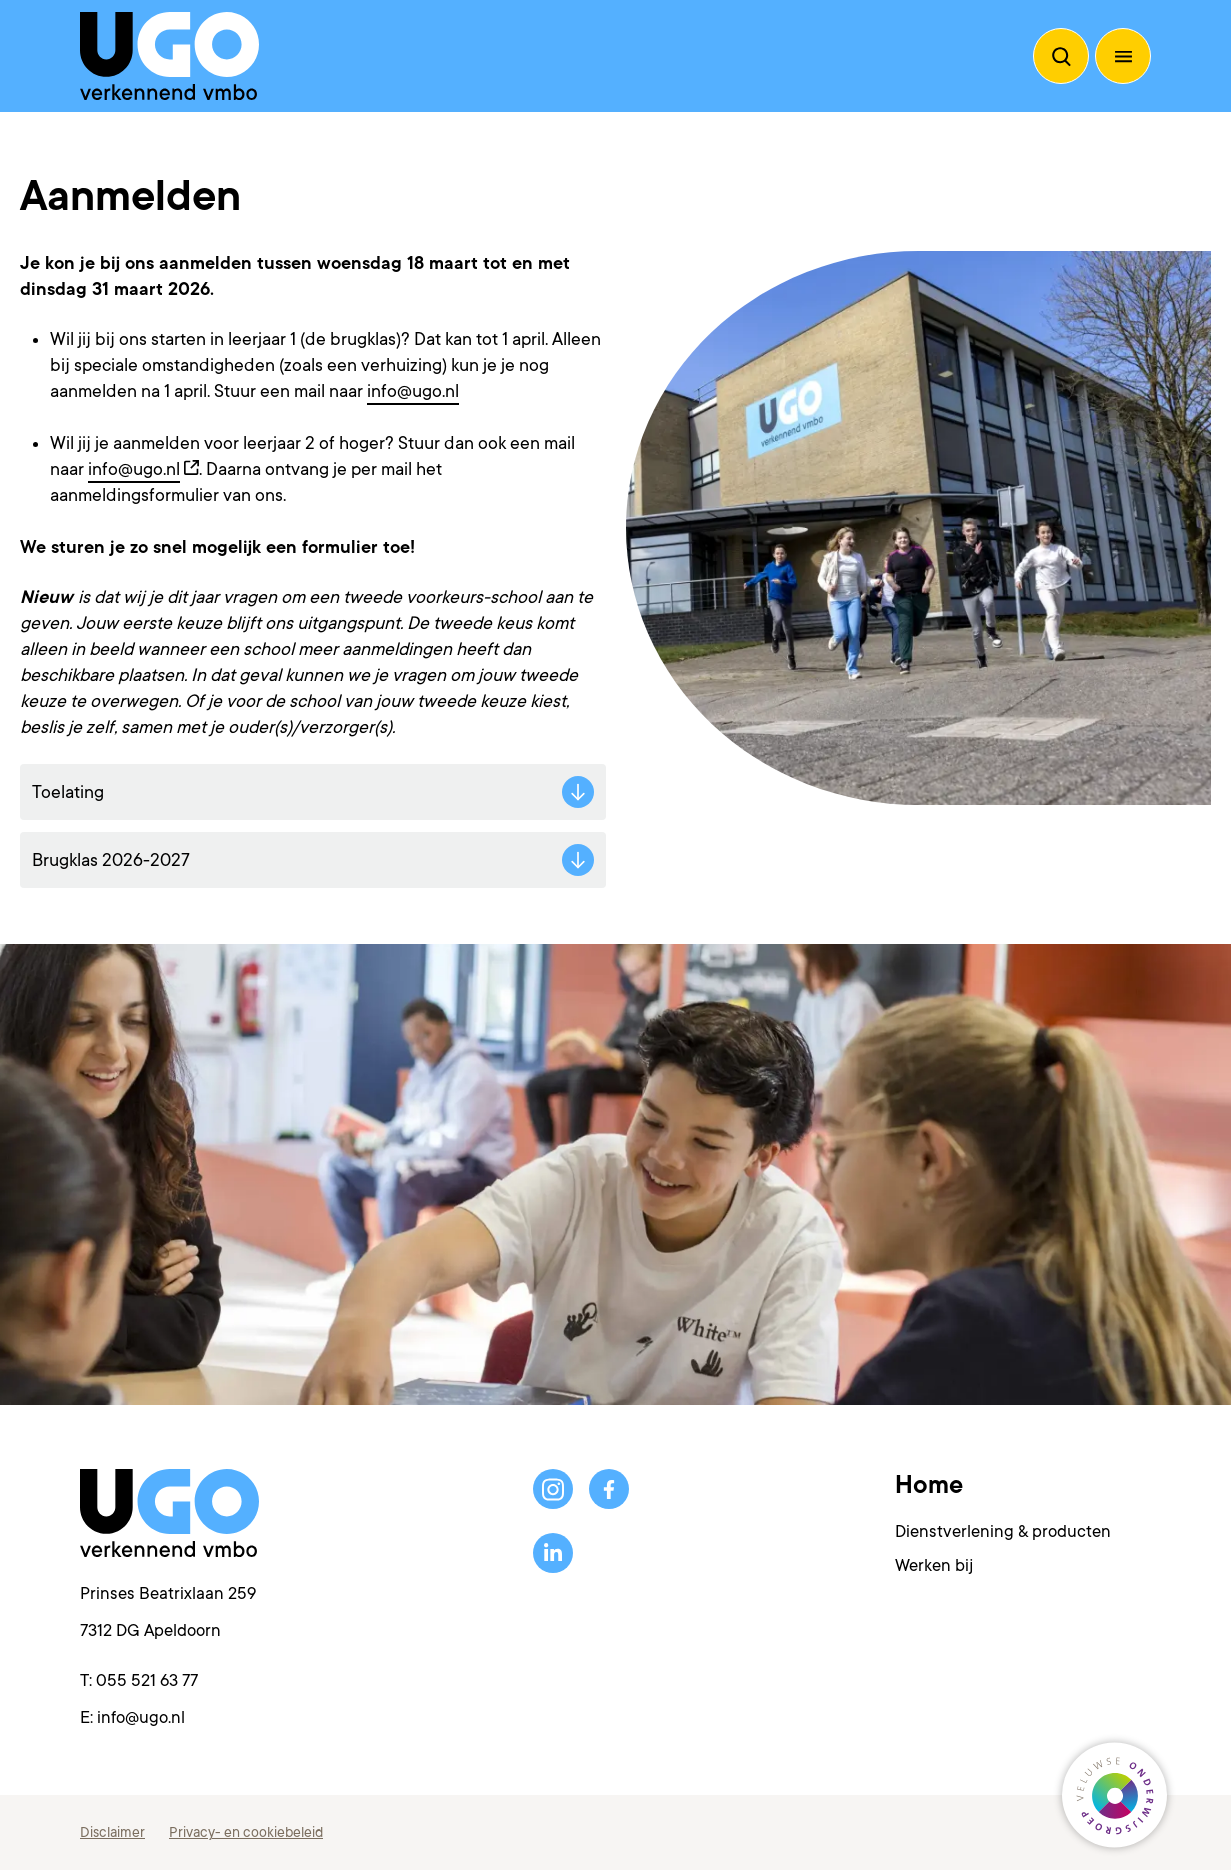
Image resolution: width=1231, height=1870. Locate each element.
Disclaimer (112, 1832)
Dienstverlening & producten (1003, 1531)
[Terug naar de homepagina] (169, 56)
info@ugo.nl (413, 391)
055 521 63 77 (147, 1680)
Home (929, 1485)
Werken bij (934, 1565)
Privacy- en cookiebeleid (246, 1832)
